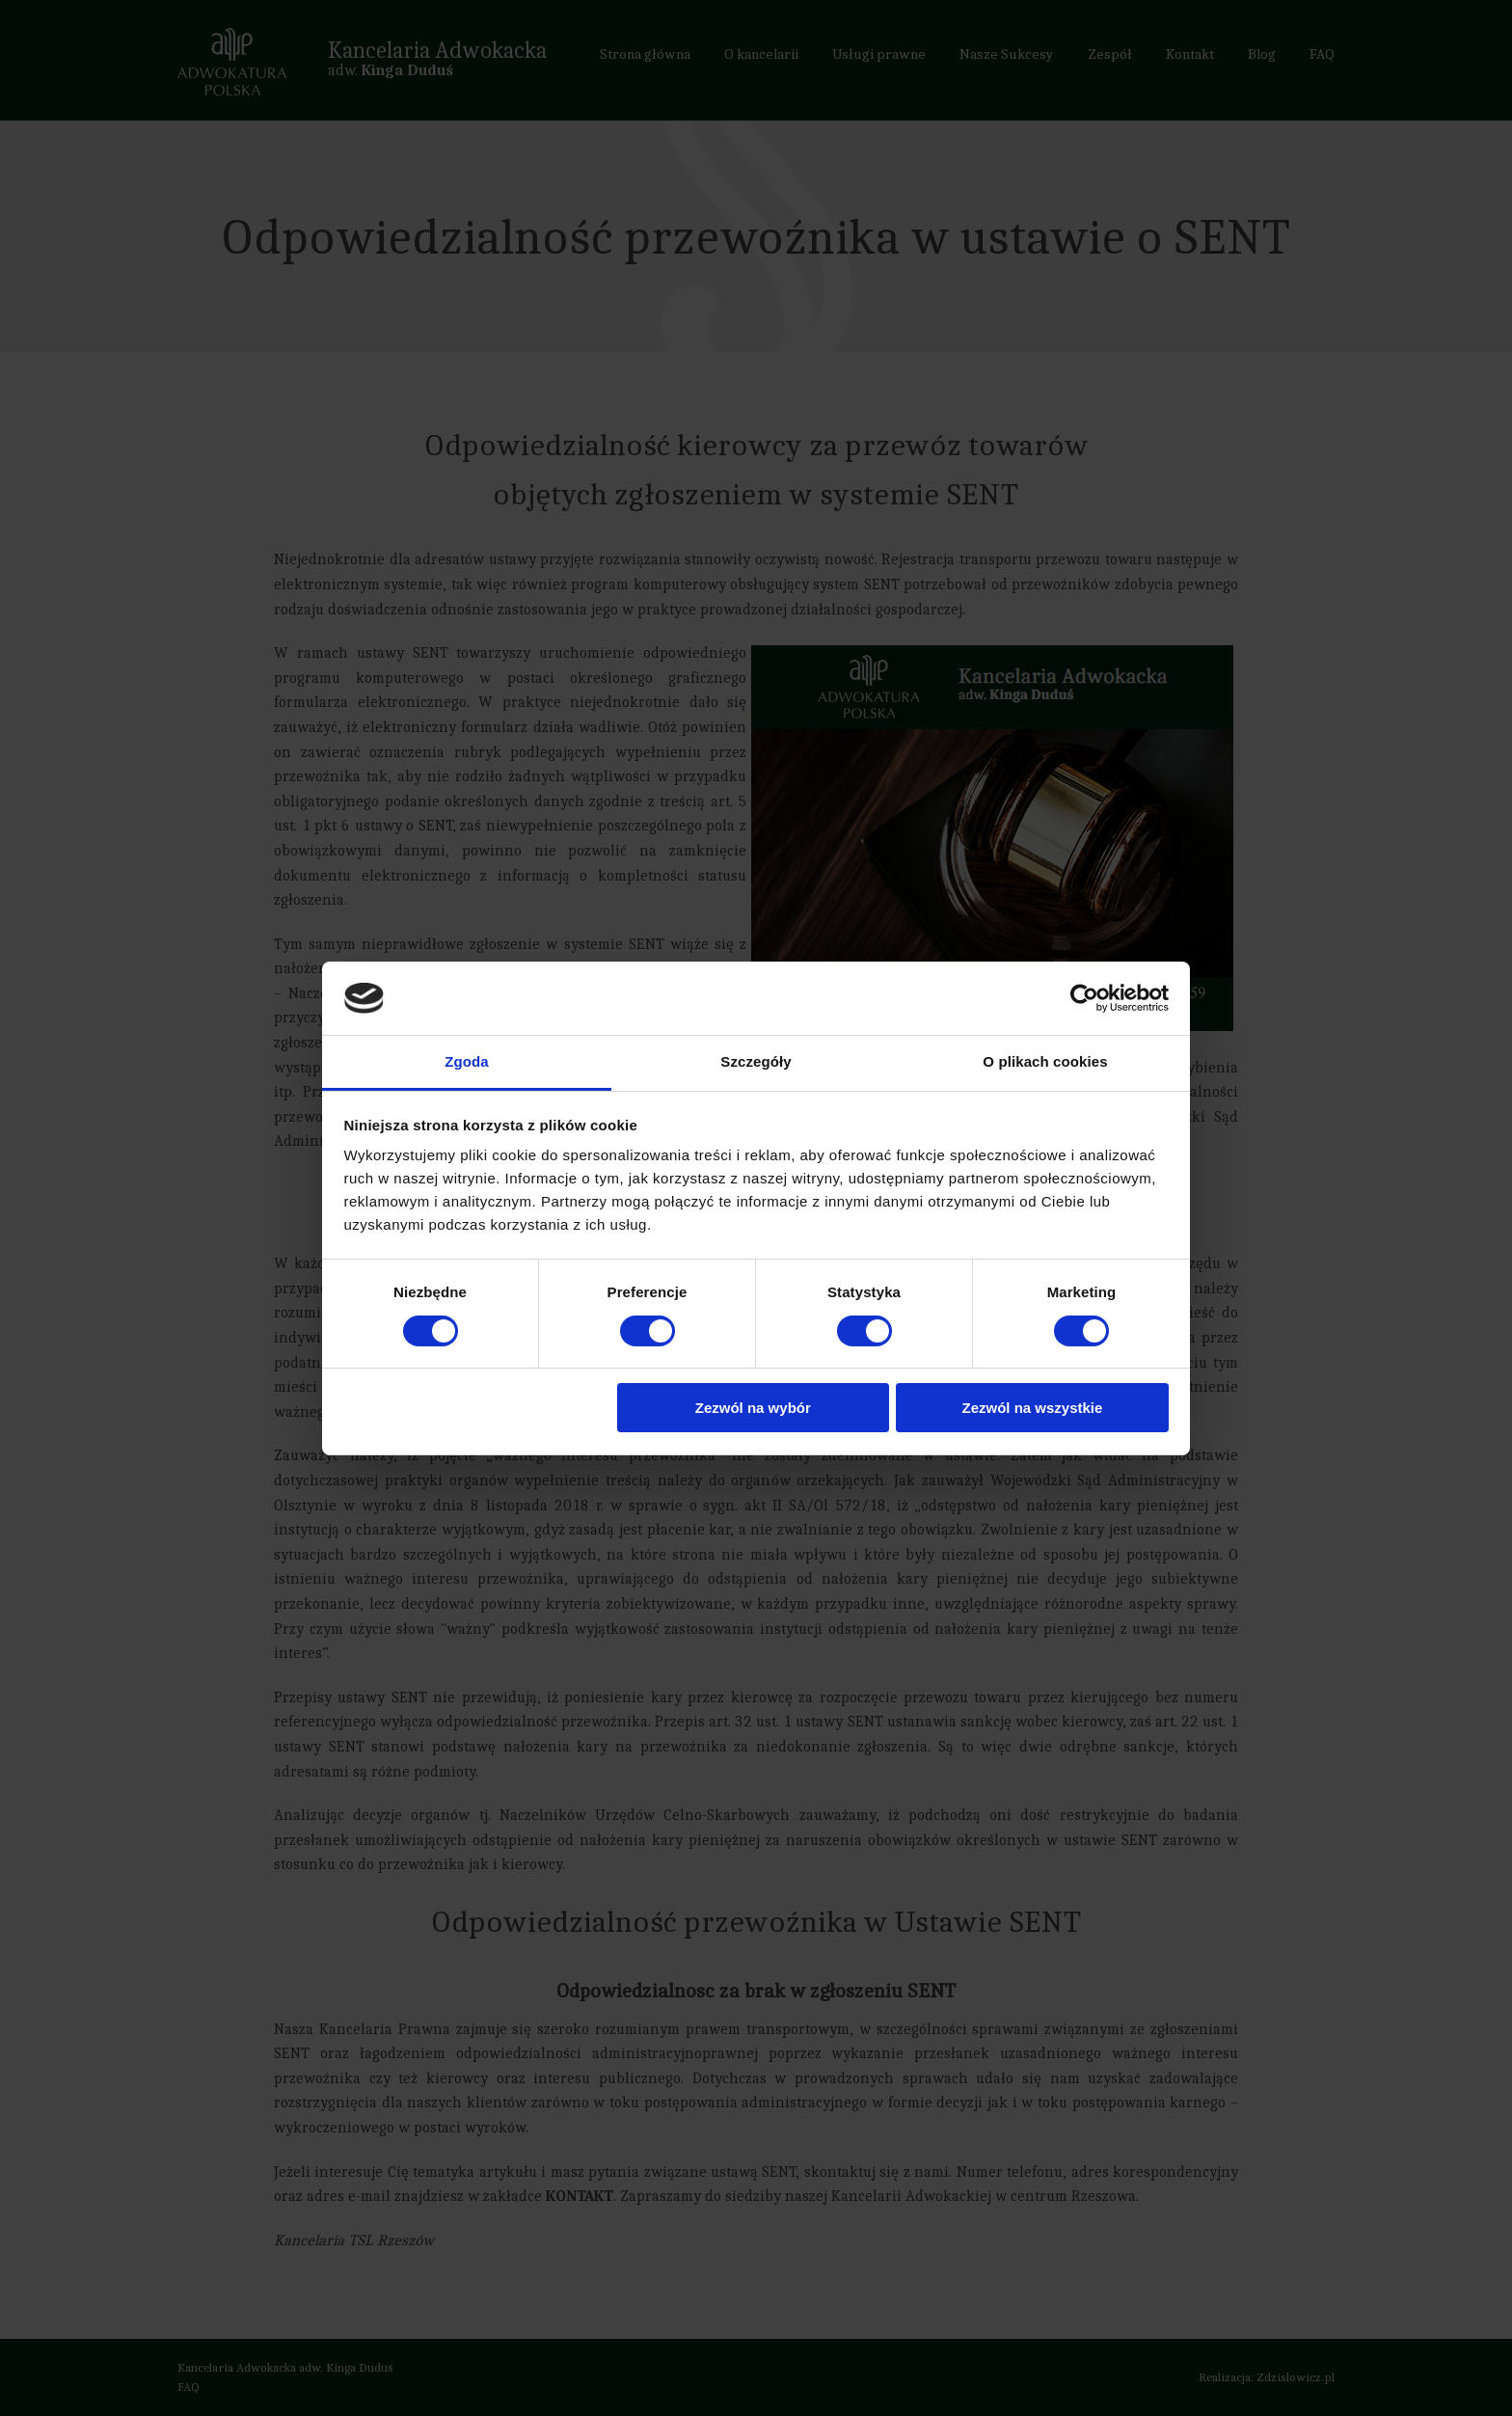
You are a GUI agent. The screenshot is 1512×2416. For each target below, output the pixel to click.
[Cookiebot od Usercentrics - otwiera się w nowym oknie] (1084, 998)
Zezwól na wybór (753, 1407)
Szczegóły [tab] (755, 1061)
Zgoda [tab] (467, 1061)
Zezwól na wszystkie (1031, 1407)
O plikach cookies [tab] (1045, 1061)
